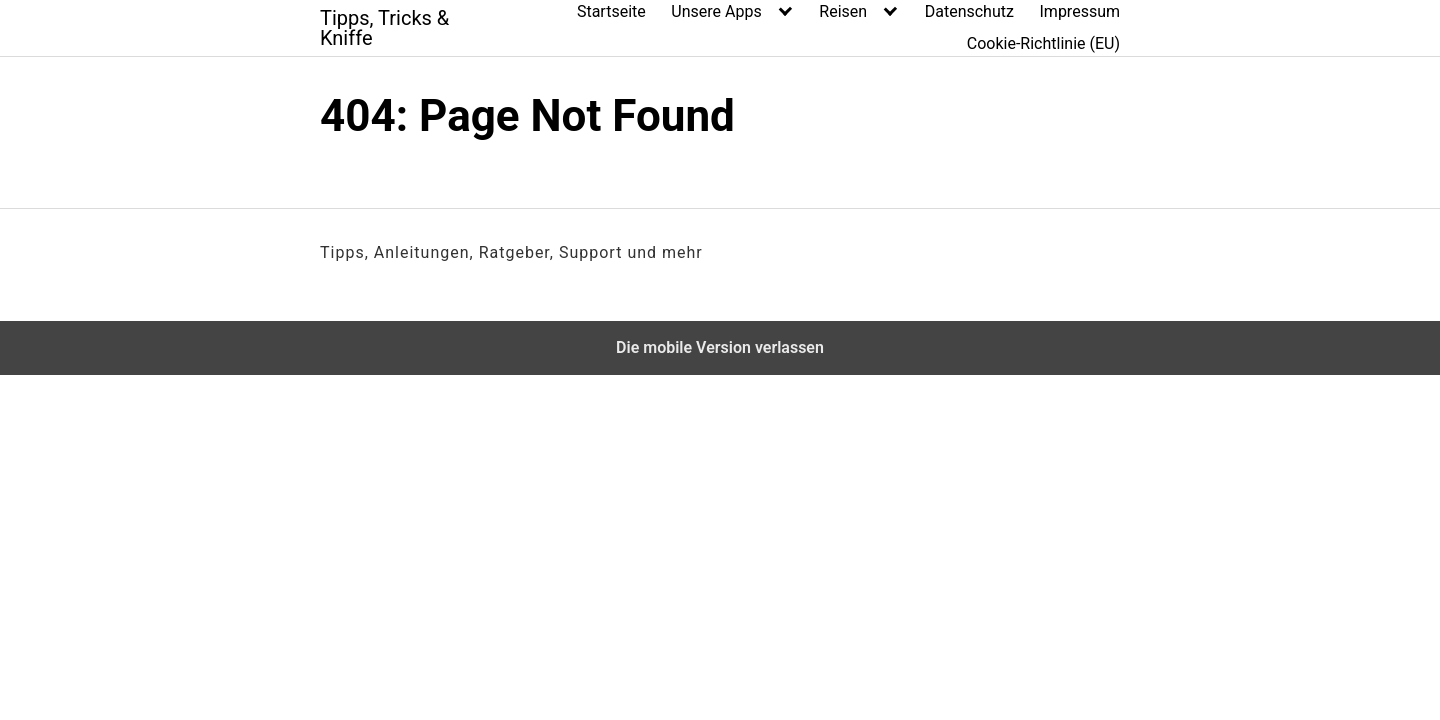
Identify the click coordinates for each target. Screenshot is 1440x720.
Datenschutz (969, 11)
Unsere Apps (716, 11)
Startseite (611, 11)
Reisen (843, 11)
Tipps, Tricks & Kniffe (384, 28)
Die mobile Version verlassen (720, 347)
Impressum (1080, 11)
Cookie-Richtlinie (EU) (1043, 43)
